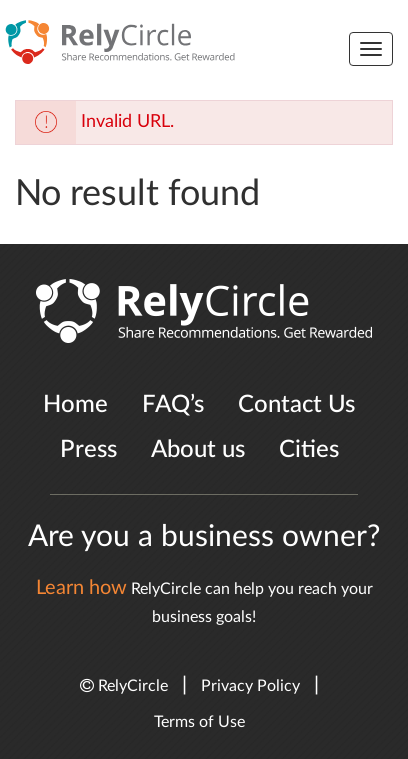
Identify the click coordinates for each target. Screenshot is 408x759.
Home (75, 405)
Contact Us (296, 405)
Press (88, 450)
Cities (309, 450)
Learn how (81, 588)
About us (198, 450)
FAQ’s (173, 405)
